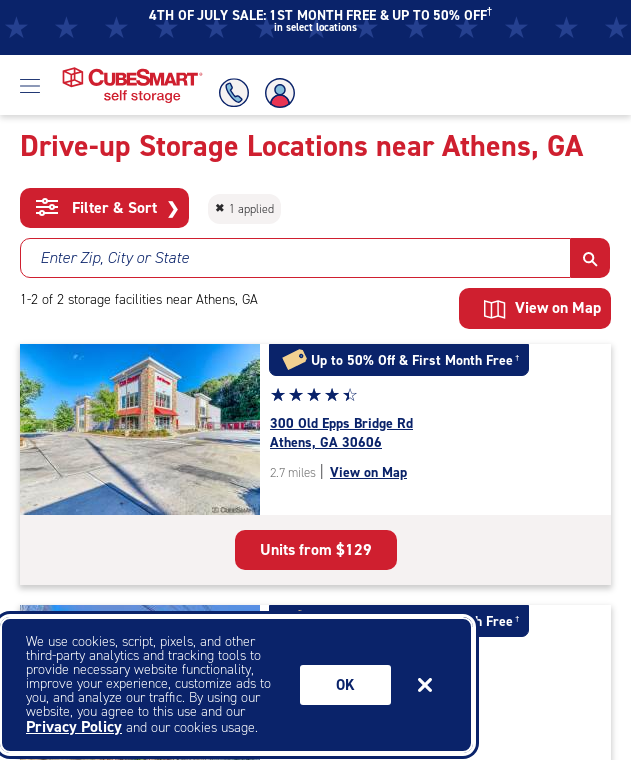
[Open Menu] (30, 85)
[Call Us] (231, 92)
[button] (590, 258)
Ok (345, 685)
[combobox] (295, 258)
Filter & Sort (107, 208)
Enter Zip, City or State (114, 257)
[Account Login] (281, 92)
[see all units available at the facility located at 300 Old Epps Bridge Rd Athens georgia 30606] (440, 433)
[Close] (425, 685)
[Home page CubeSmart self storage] (132, 72)
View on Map (542, 308)
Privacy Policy (74, 726)
